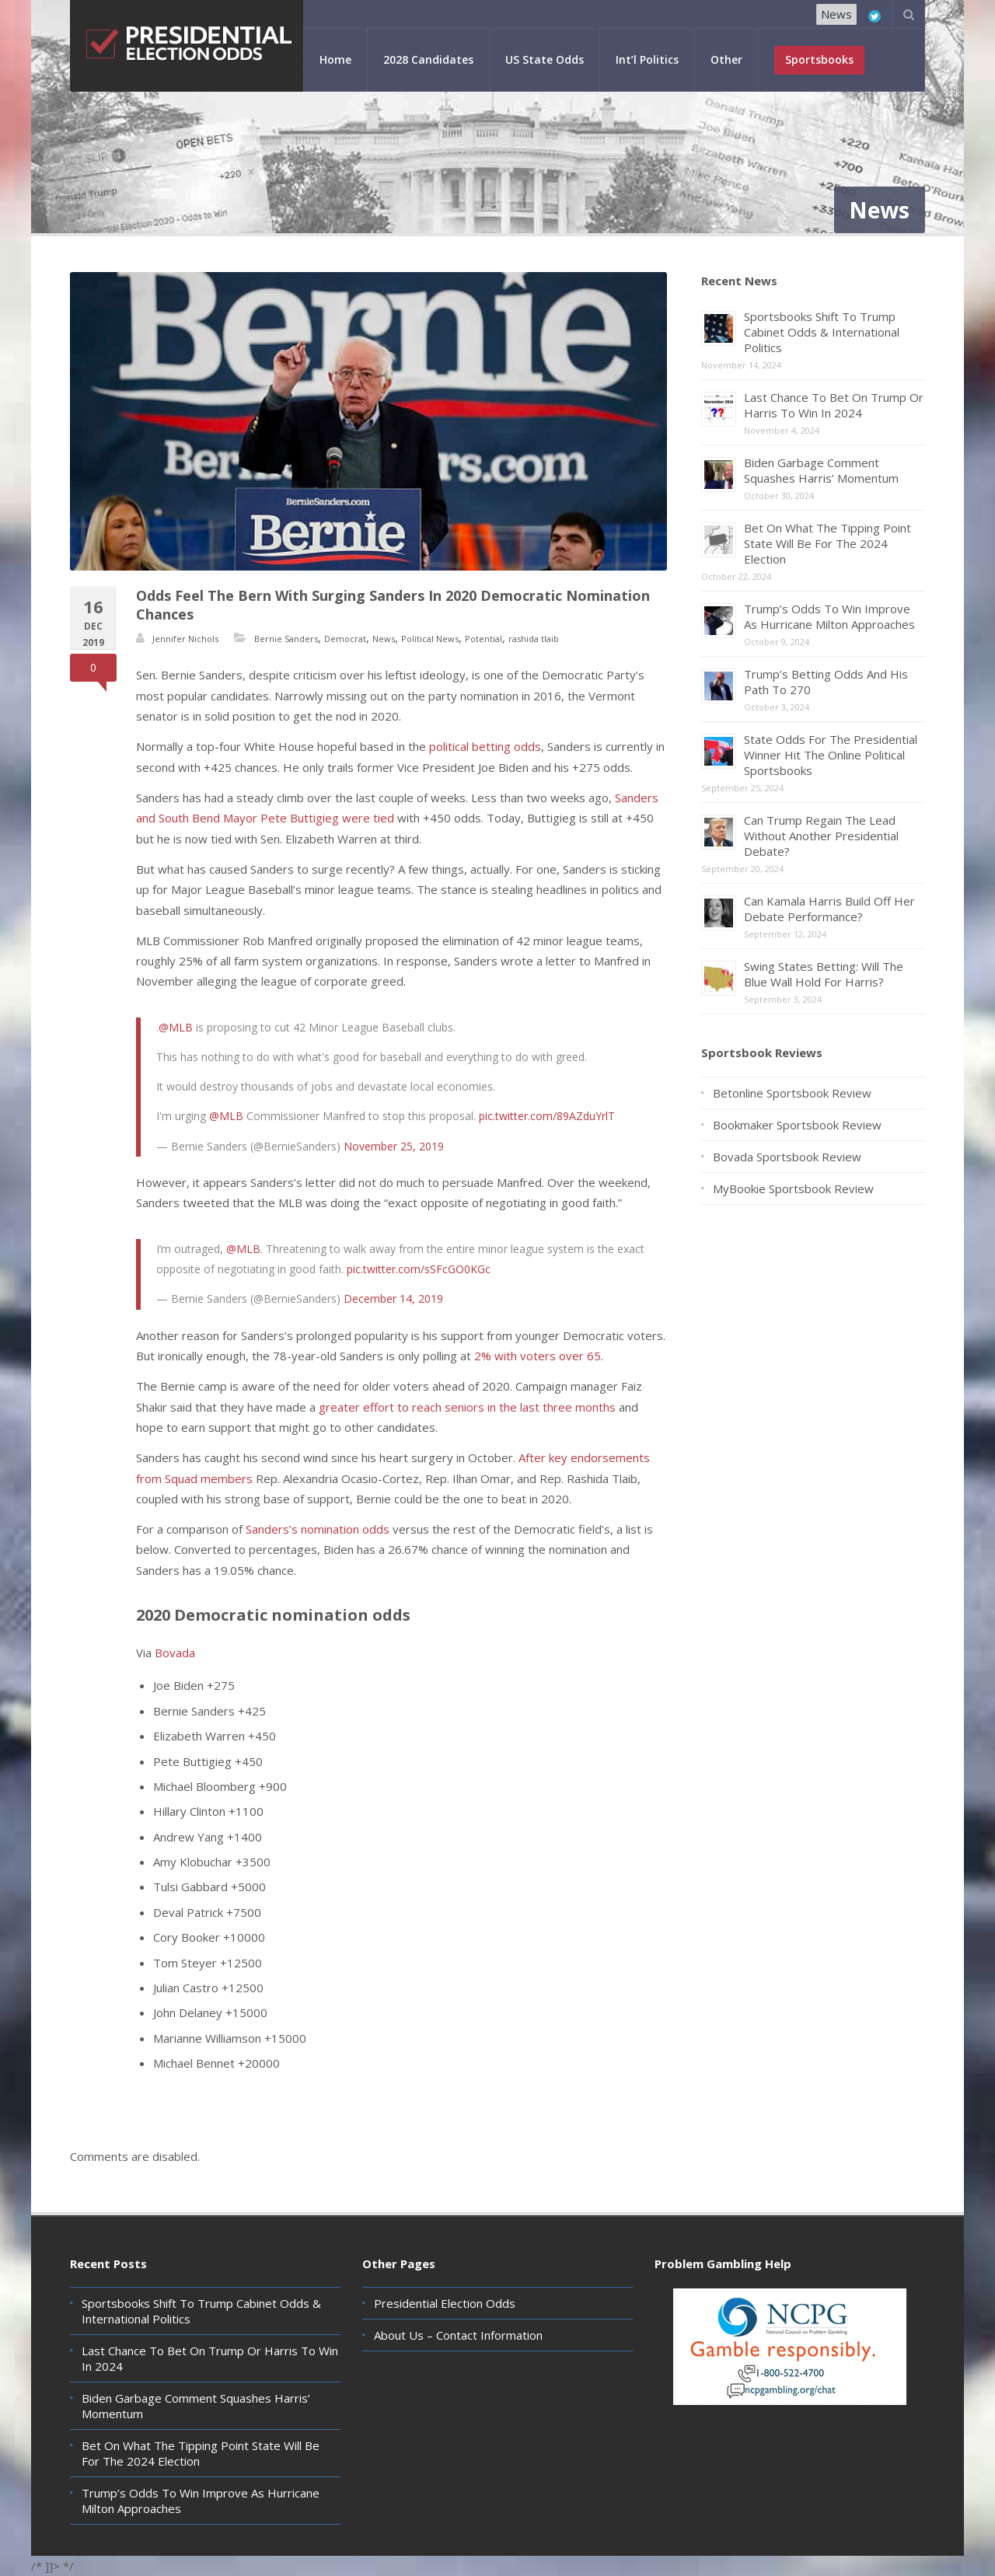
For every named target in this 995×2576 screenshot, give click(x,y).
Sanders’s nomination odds (317, 1529)
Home (335, 59)
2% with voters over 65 (537, 1355)
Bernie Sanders (286, 638)
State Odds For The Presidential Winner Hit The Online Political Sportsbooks (830, 754)
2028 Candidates (428, 59)
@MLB (176, 1027)
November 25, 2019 (394, 1146)
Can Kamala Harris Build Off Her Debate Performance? (829, 908)
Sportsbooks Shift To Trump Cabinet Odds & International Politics (821, 332)
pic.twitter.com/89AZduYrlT (547, 1115)
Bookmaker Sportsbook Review (797, 1125)
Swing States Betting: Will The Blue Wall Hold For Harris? (823, 974)
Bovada (175, 1652)
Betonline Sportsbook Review (792, 1093)
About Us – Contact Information (458, 2335)
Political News (430, 638)
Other (726, 59)
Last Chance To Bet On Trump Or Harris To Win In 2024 (833, 405)
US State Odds (544, 59)
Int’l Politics (647, 59)
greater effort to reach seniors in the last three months (467, 1407)
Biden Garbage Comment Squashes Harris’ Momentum (821, 470)
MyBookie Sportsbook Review (793, 1188)
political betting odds (485, 746)
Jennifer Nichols (185, 638)
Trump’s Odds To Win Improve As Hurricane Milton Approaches (829, 616)
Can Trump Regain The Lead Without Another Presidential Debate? (821, 835)
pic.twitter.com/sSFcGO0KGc (419, 1269)
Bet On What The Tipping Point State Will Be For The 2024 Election (827, 543)
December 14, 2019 (393, 1298)
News (836, 14)
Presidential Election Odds (444, 2303)
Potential (483, 638)
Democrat (345, 638)
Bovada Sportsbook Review (787, 1156)
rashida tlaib (533, 638)
